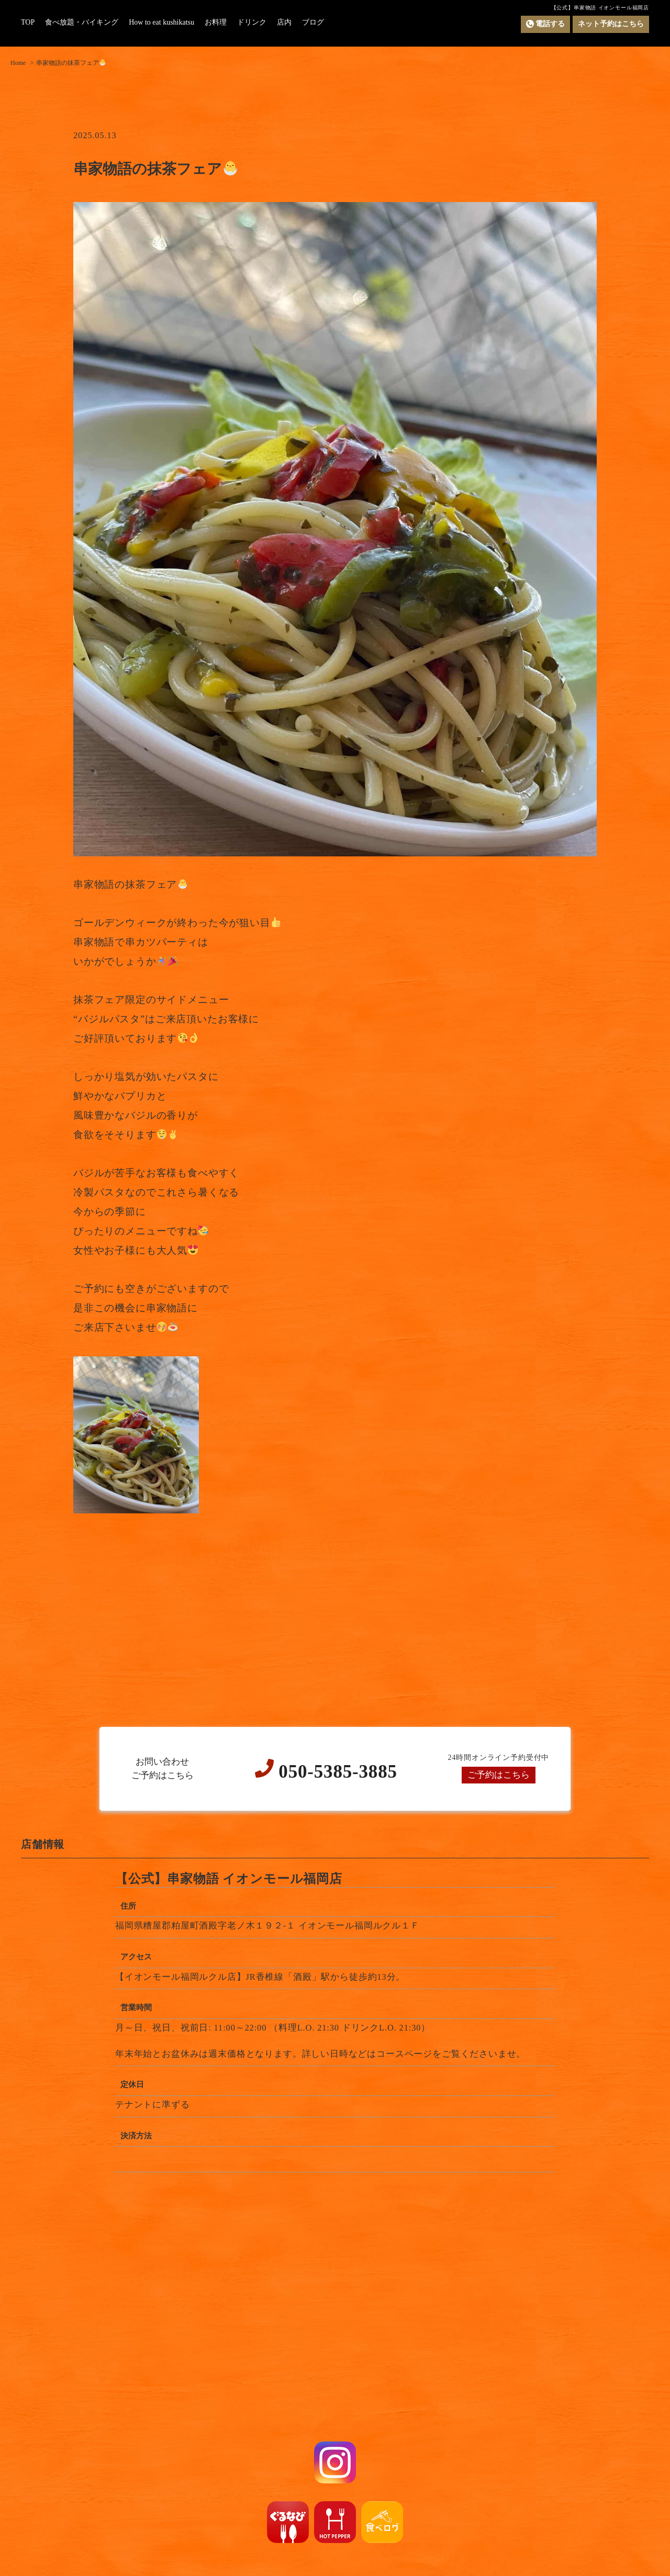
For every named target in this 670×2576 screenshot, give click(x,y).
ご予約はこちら (498, 1775)
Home (18, 62)
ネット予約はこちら (611, 24)
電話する (545, 24)
